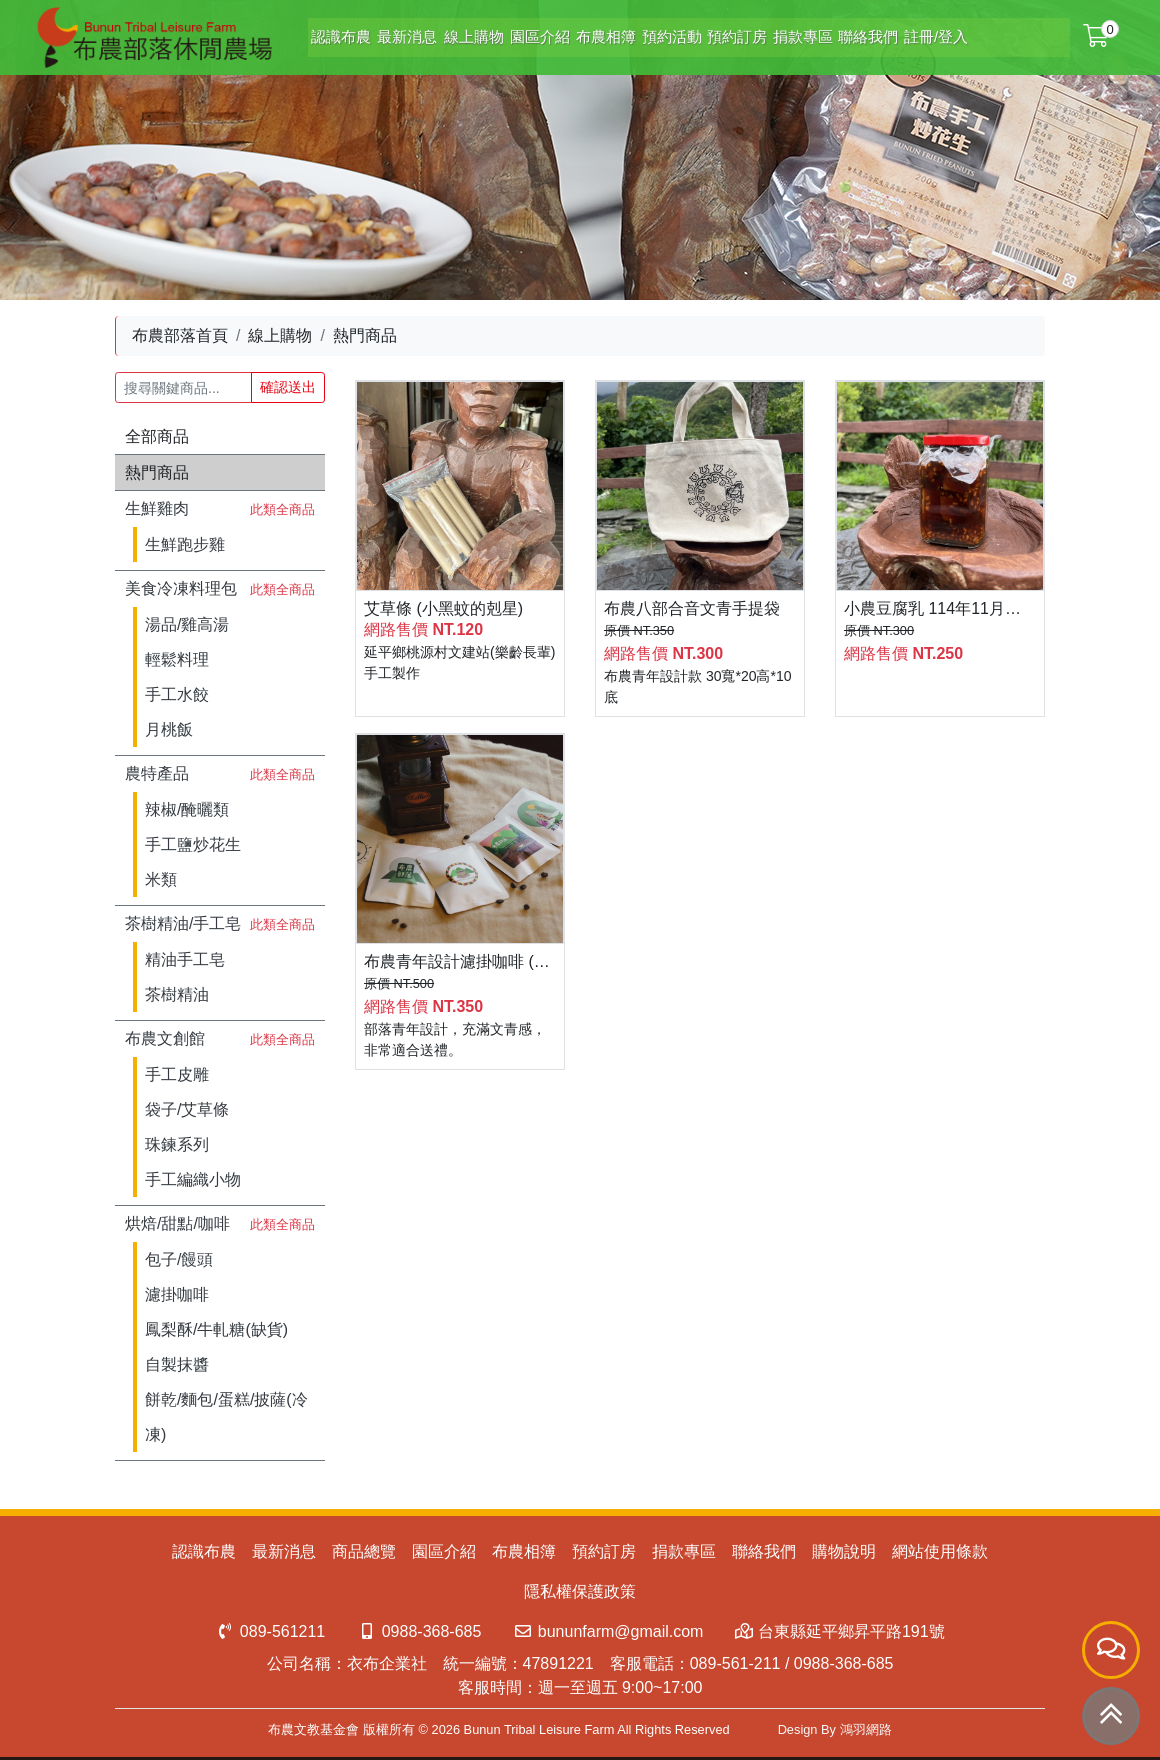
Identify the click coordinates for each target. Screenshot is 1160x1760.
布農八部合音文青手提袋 (692, 608)
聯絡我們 (853, 31)
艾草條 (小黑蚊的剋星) (443, 608)
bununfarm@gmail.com (608, 1631)
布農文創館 (165, 1038)
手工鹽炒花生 (193, 844)
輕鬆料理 (177, 659)
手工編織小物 (193, 1179)
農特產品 (157, 773)
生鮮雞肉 (157, 508)
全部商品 (157, 436)
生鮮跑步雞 (185, 544)
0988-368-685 (419, 1631)
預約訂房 (717, 31)
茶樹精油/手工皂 (183, 923)
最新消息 (377, 31)
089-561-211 (735, 1663)
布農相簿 (581, 31)
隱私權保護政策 (580, 1591)
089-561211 (270, 1631)
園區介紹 (513, 31)
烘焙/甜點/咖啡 (177, 1223)
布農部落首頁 (180, 335)
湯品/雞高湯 (187, 624)
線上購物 (445, 31)
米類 (161, 879)
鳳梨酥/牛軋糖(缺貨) (216, 1329)
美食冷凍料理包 (181, 588)
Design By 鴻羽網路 (835, 1729)
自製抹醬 (177, 1364)
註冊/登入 (923, 31)
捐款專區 (785, 31)
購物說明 (844, 1551)
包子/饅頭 (179, 1259)
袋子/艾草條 (187, 1109)
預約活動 (649, 31)
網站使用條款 (940, 1551)
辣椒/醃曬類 (187, 809)
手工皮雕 (177, 1074)
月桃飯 (169, 729)
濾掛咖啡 (177, 1294)
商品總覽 (364, 1551)
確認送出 (288, 387)
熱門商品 (157, 472)
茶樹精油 (177, 994)
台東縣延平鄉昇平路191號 (839, 1631)
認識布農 (309, 31)
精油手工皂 (185, 959)
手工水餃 (177, 694)
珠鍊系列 (177, 1144)
